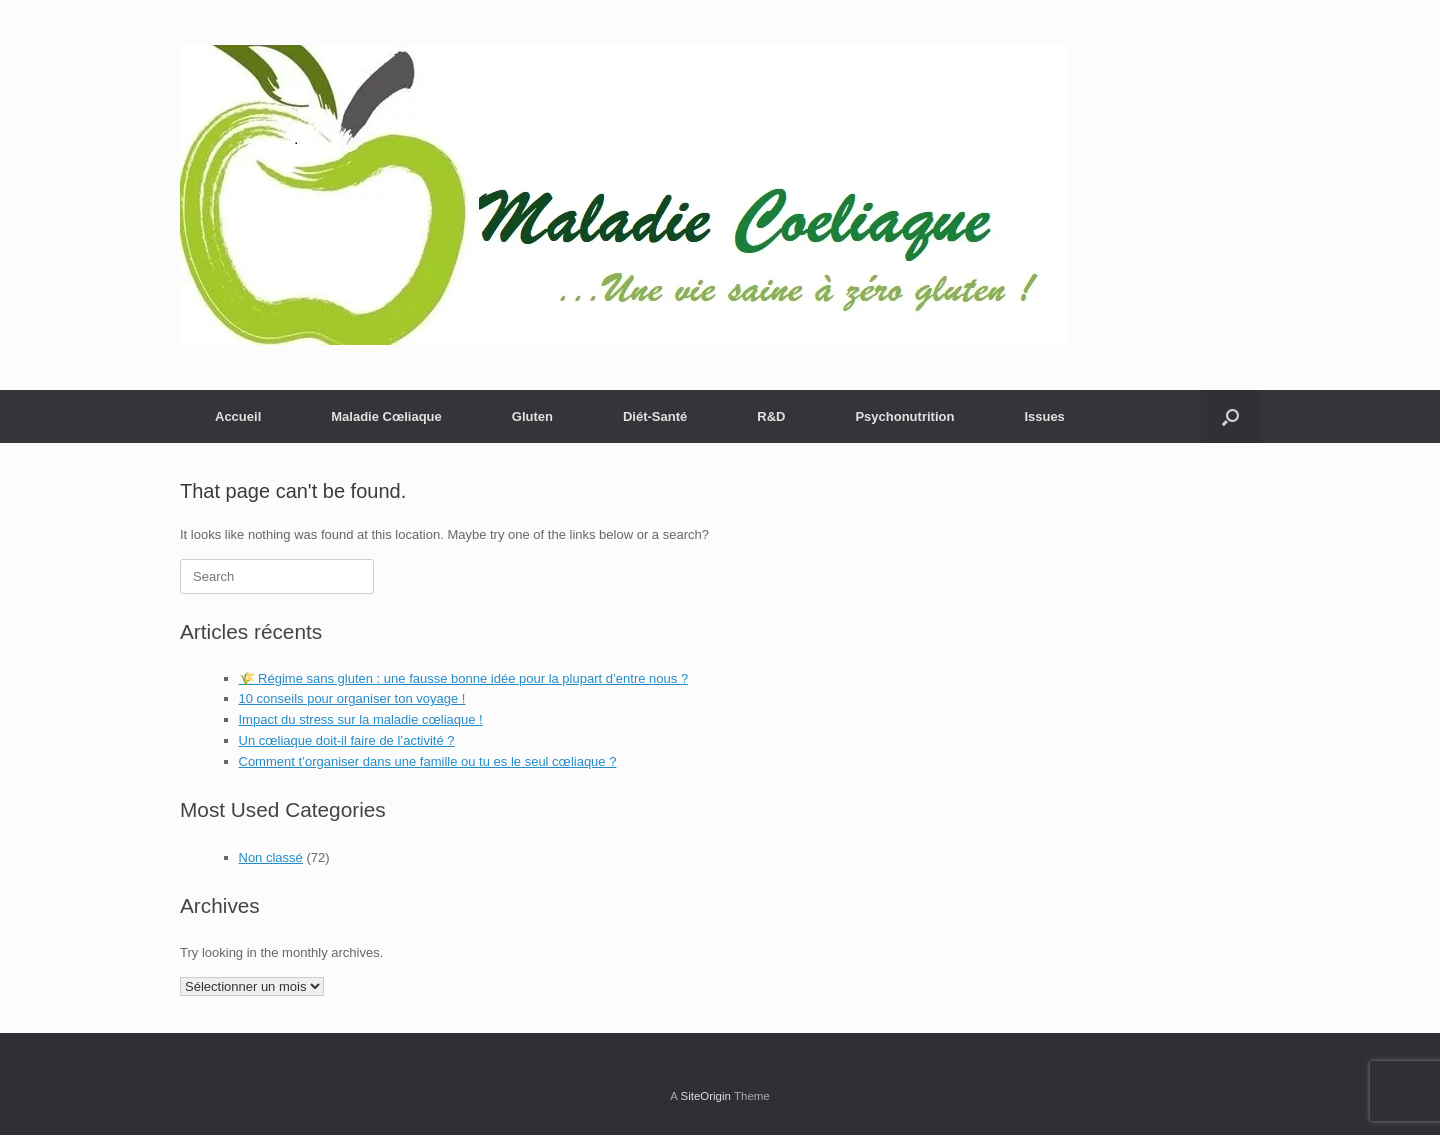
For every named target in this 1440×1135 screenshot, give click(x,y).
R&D (771, 416)
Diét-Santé (655, 416)
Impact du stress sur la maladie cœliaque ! (361, 719)
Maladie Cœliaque (386, 416)
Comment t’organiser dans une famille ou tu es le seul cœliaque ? (428, 761)
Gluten (532, 416)
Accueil (238, 416)
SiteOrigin (705, 1096)
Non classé (271, 857)
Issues (1044, 416)
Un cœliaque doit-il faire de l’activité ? (347, 740)
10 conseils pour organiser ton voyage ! (352, 698)
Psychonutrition (904, 416)
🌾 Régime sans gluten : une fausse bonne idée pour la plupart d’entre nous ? (464, 678)
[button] (1230, 416)
